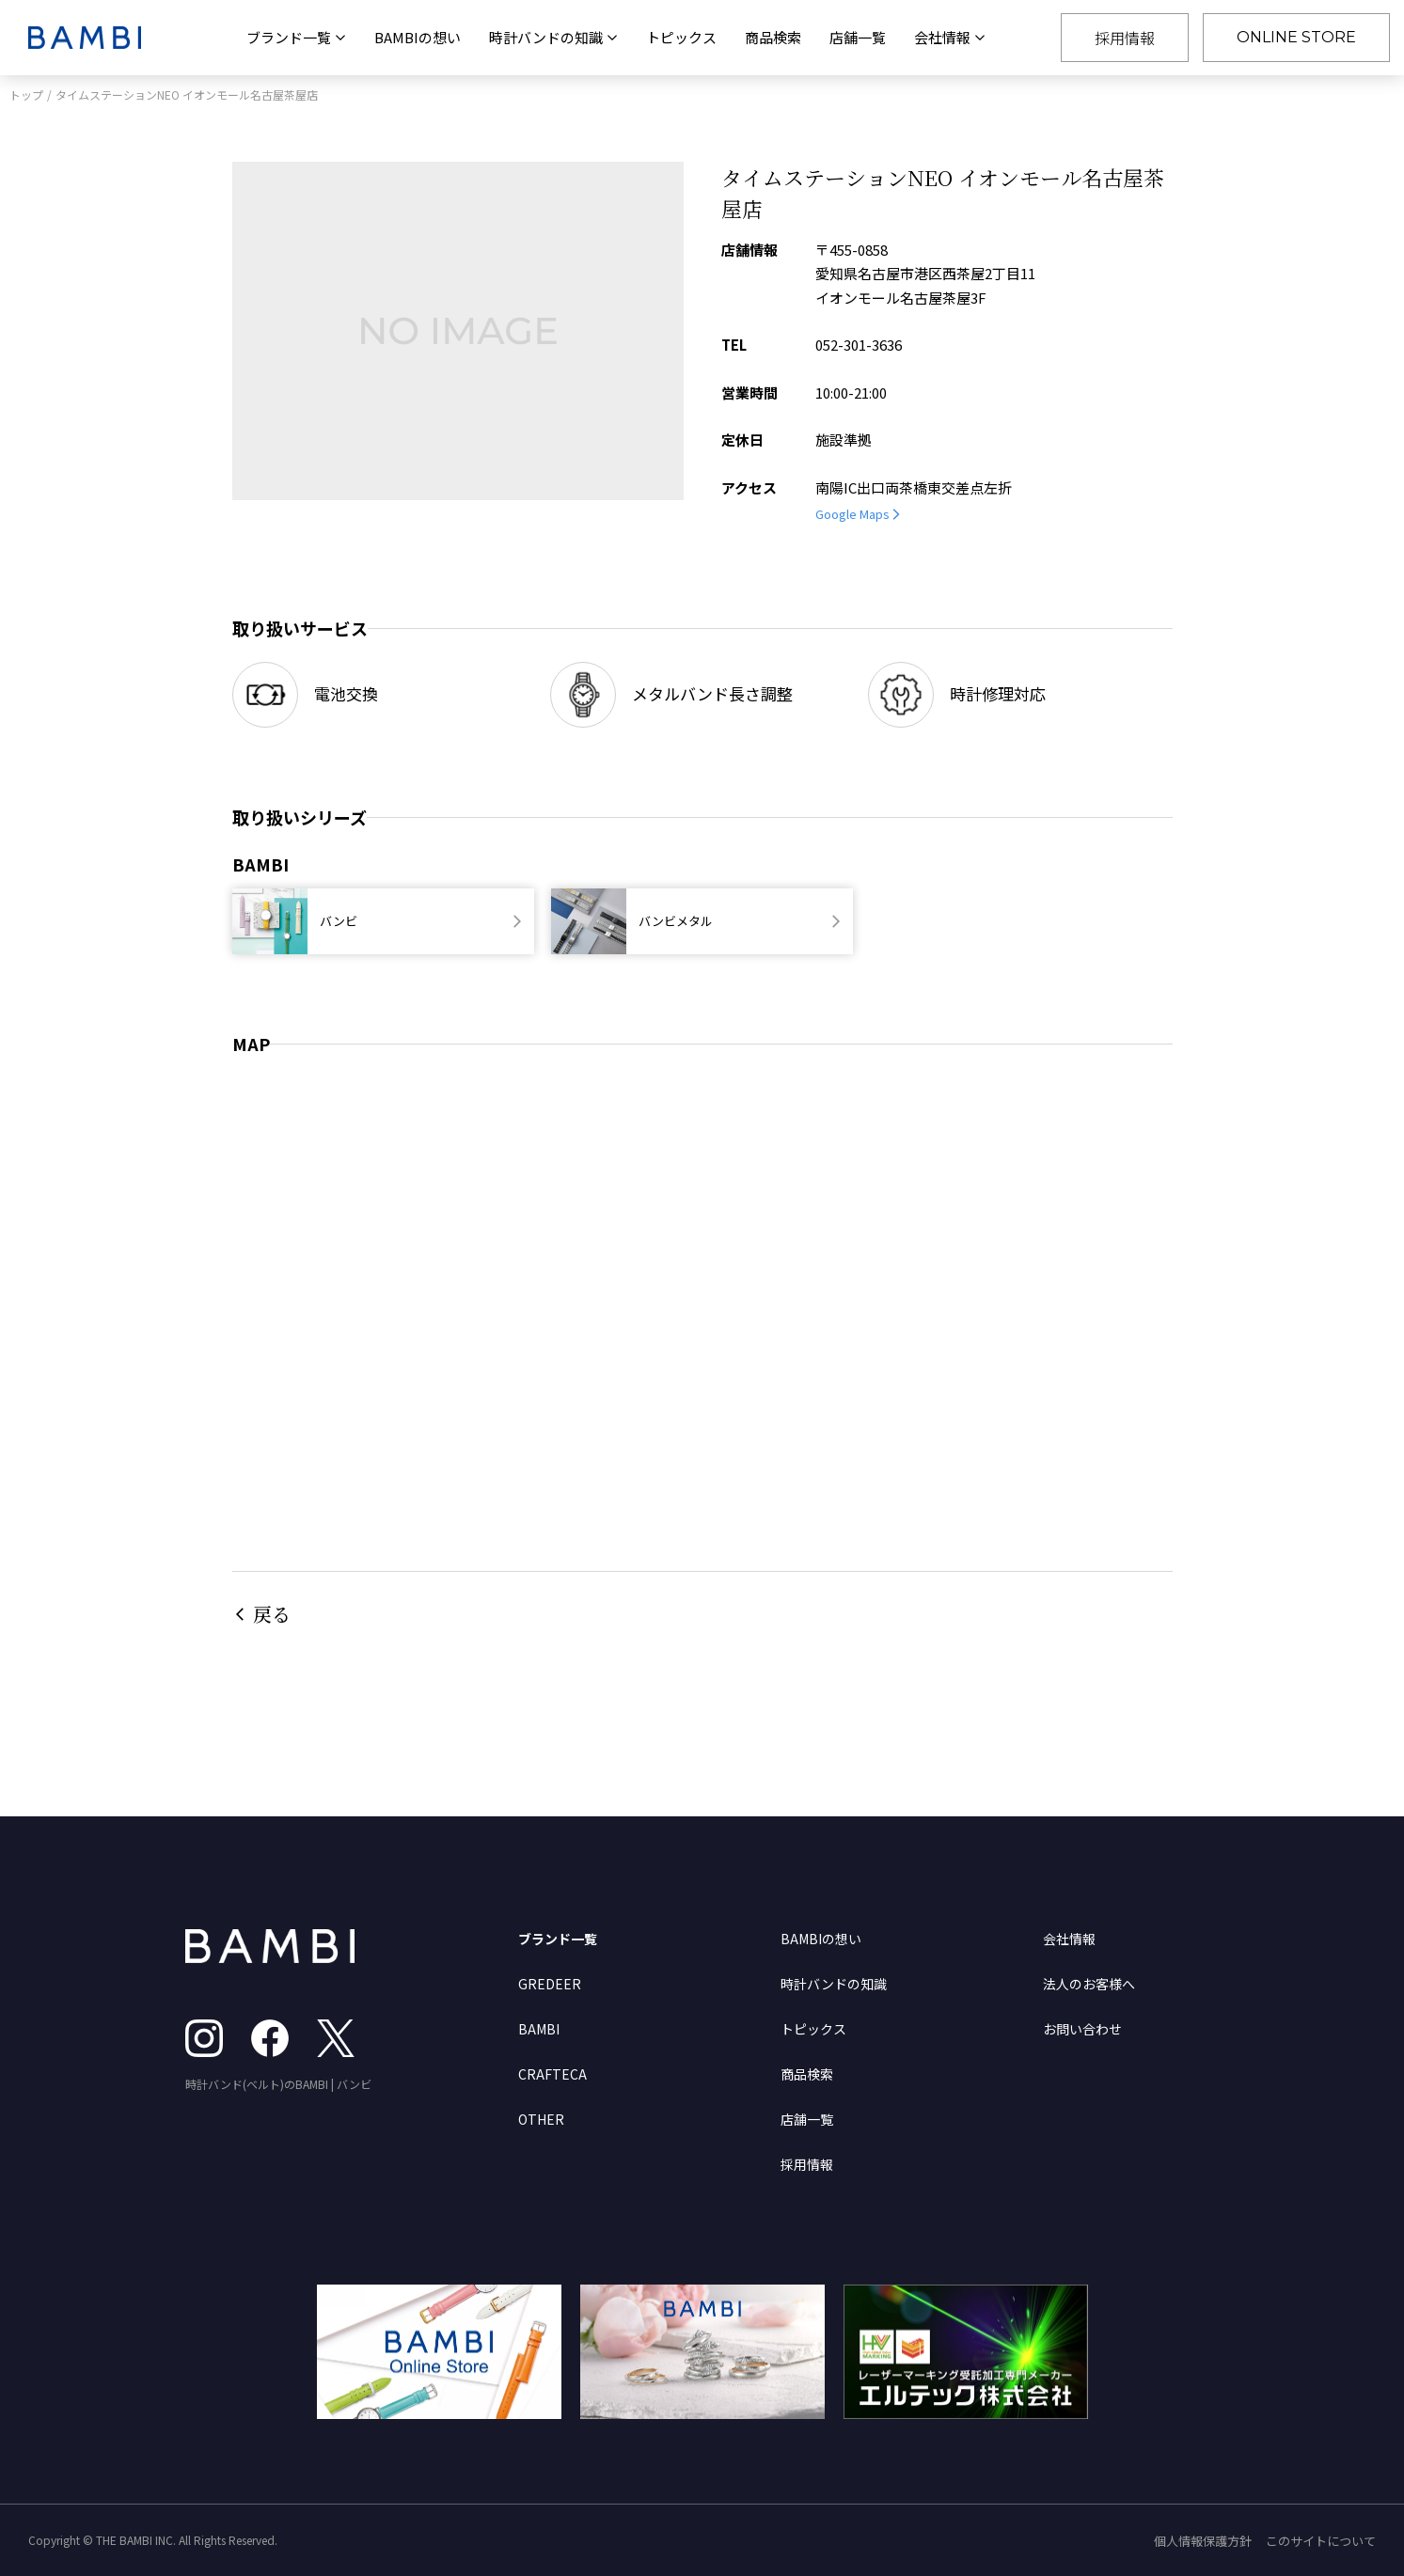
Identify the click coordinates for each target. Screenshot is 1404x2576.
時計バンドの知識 (834, 1983)
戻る (272, 1613)
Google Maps (852, 514)
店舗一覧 (857, 37)
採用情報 (1125, 37)
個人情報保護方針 (1203, 2541)
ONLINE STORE (1296, 37)
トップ (26, 94)
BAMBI (539, 2028)
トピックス (681, 37)
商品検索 (773, 37)
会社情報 (1069, 1938)
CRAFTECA (552, 2074)
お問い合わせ (1082, 2028)
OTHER (541, 2119)
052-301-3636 (858, 344)
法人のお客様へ (1089, 1983)
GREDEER (549, 1983)
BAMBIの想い (417, 37)
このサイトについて (1321, 2541)
